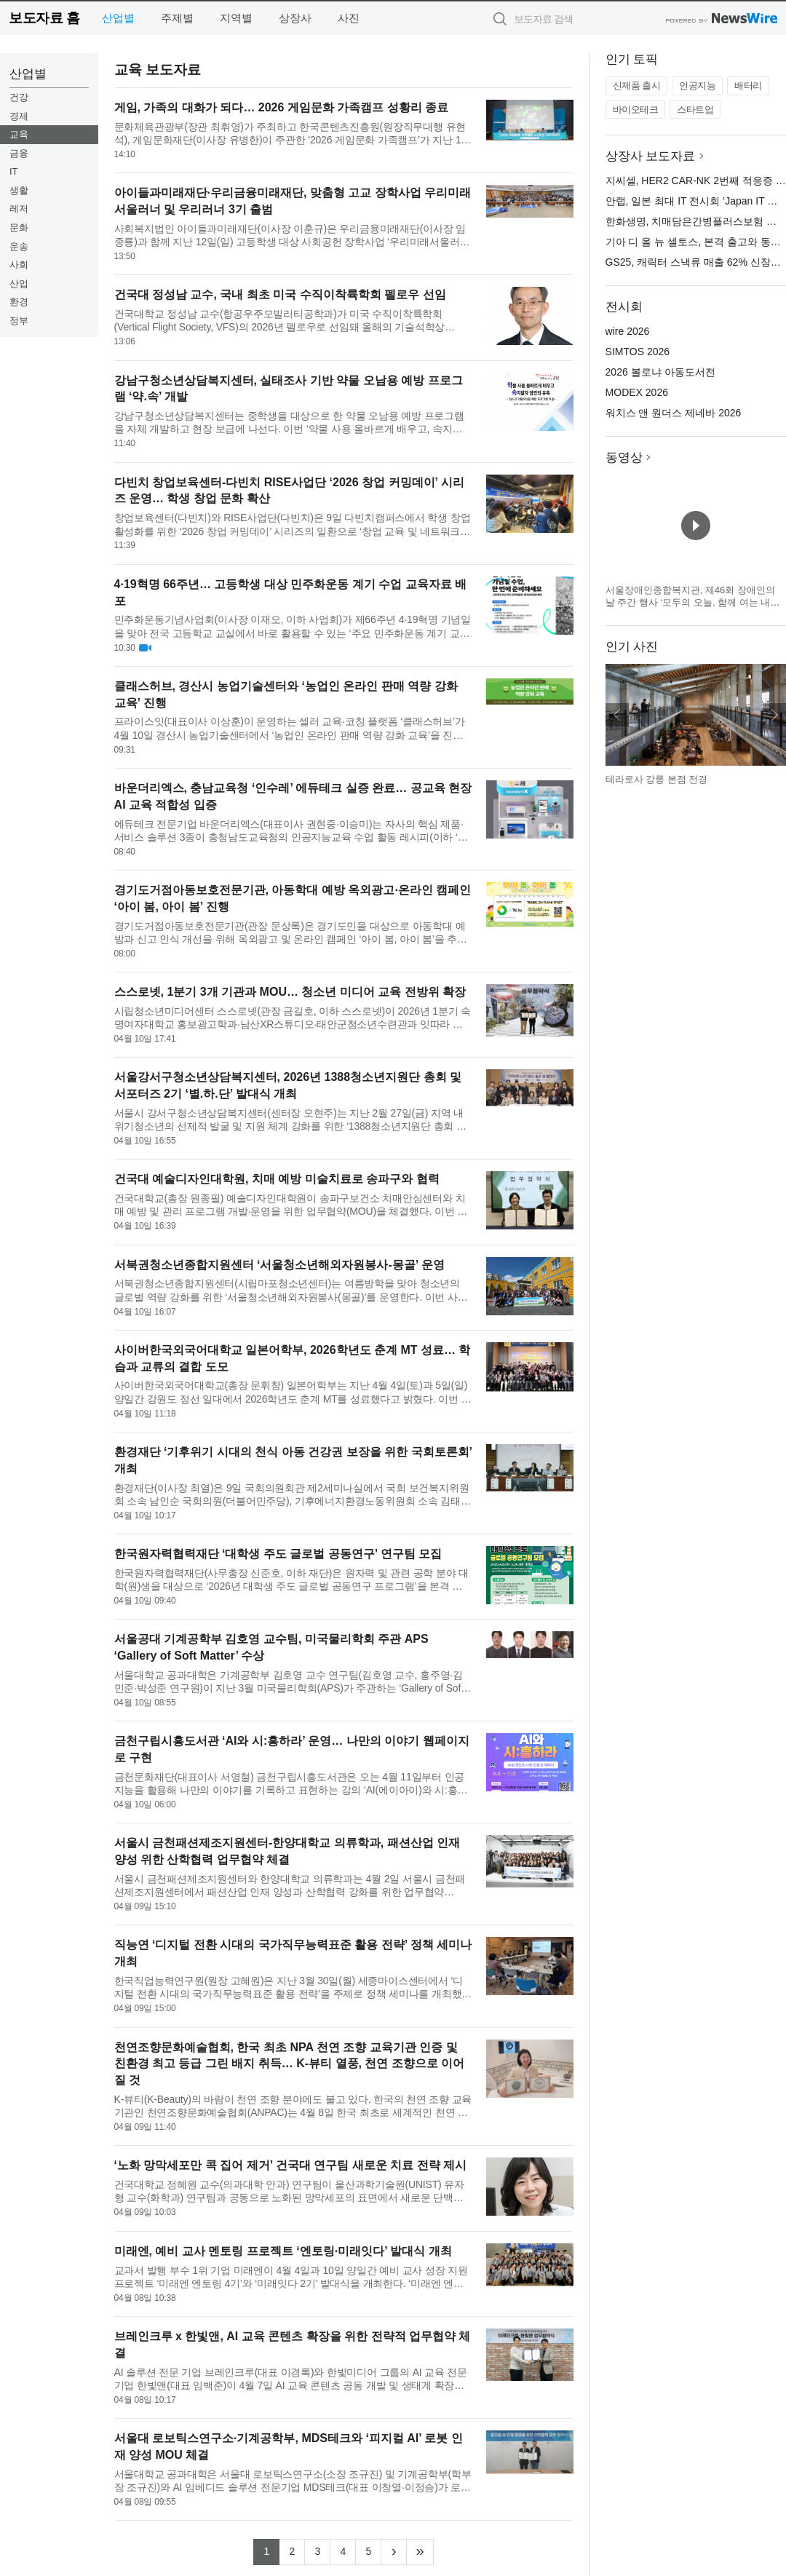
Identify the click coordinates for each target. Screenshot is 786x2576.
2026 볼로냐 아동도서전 (660, 372)
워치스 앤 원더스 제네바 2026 (674, 413)
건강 (18, 97)
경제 (18, 116)
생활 (18, 190)
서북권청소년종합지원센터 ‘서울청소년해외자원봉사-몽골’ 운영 (279, 1265)
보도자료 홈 (44, 17)
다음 (774, 714)
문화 (18, 227)
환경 (18, 301)
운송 (18, 246)
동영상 (624, 457)
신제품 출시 (637, 85)
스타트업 (695, 109)
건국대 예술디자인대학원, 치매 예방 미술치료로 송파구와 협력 (277, 1179)
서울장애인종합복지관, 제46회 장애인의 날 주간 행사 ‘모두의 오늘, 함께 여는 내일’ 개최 (694, 602)
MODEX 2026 (637, 392)
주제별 (177, 18)
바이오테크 (636, 109)
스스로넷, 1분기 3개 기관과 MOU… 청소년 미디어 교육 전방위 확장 (290, 992)
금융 (18, 153)
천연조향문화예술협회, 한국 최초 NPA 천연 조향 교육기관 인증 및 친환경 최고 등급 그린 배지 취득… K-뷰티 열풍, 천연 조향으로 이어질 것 (289, 2064)
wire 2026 (628, 331)
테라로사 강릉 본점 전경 (657, 779)
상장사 (295, 18)
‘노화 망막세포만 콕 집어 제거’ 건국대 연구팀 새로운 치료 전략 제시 (290, 2165)
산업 (18, 283)
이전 (617, 714)
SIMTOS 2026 (638, 351)
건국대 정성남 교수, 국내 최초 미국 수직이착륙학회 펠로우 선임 (280, 294)
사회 (18, 264)
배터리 (748, 85)
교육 (18, 134)
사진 (349, 18)
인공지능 (697, 85)
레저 (18, 208)
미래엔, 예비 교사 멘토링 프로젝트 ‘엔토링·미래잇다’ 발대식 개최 (283, 2251)
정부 (18, 320)
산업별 (118, 18)
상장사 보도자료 (651, 156)
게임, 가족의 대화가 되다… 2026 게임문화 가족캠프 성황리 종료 (281, 107)
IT (13, 171)
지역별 (236, 18)
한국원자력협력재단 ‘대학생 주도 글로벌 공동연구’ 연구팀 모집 (278, 1553)
